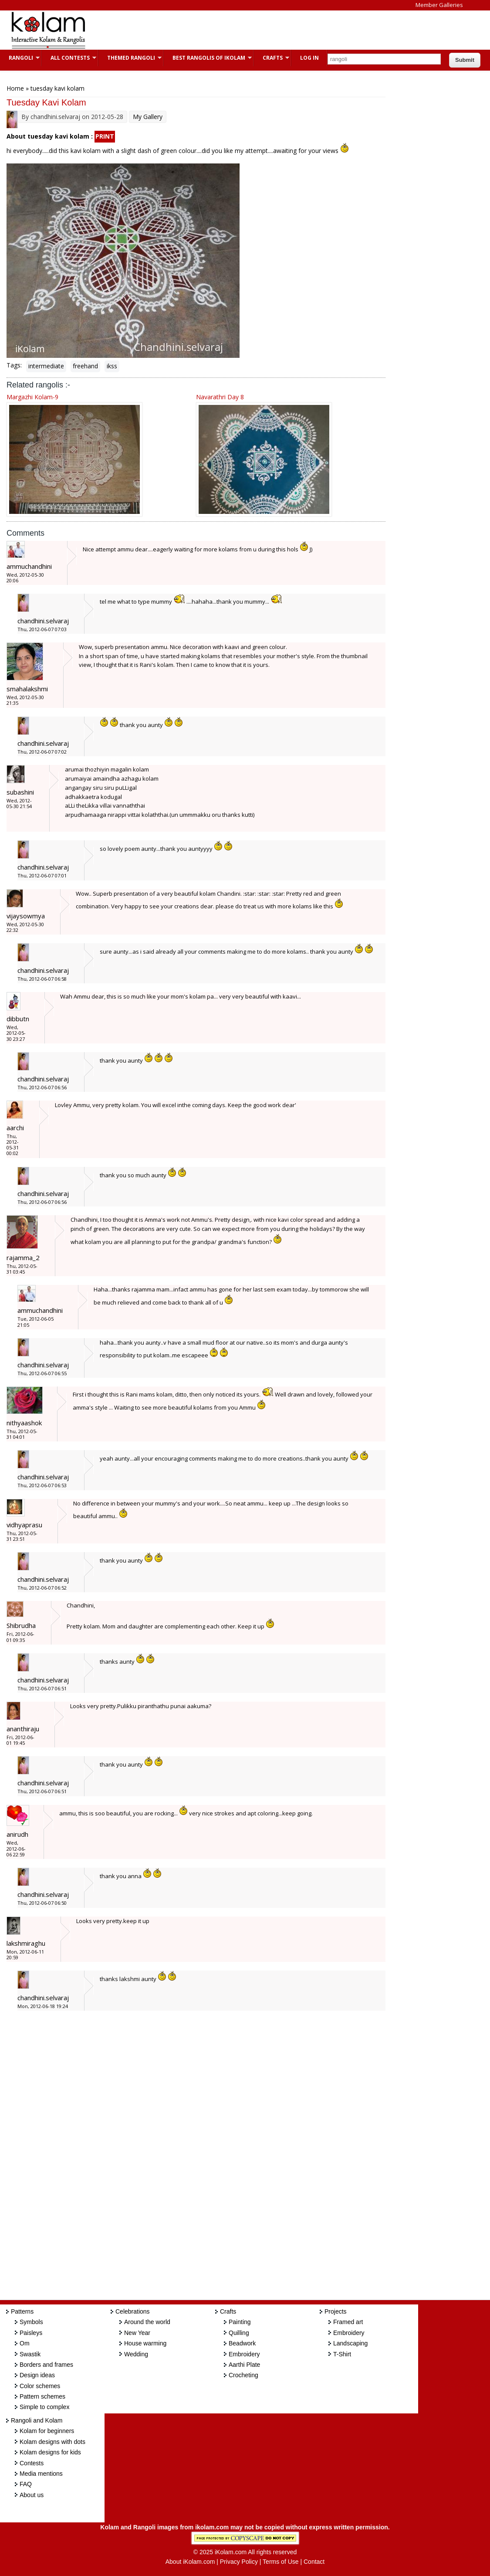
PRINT (104, 136)
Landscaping (350, 2343)
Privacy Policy (239, 2561)
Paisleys (31, 2332)
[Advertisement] (254, 30)
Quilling (239, 2332)
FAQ (26, 2484)
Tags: (14, 365)
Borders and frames (46, 2364)
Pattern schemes (42, 2396)
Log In (309, 57)
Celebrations (132, 2311)
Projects (335, 2311)
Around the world (147, 2321)
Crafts (271, 57)
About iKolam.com (190, 2561)
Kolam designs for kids (50, 2452)
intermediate (46, 366)
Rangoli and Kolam (36, 2420)
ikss (112, 366)
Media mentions (41, 2473)
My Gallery (147, 116)
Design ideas (37, 2375)
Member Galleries (439, 5)
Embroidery (244, 2354)
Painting (240, 2321)
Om (25, 2343)
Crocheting (243, 2375)
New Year (137, 2332)
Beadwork (242, 2343)
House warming (145, 2343)
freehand (85, 366)
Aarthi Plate (244, 2364)
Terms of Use (280, 2561)
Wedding (136, 2354)
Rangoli (20, 57)
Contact (314, 2561)
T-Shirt (342, 2354)
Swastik (30, 2354)
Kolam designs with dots (52, 2441)
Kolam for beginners (47, 2430)
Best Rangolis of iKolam (208, 57)
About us (32, 2494)
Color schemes (40, 2385)
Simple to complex (44, 2406)
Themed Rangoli (130, 57)
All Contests (69, 57)
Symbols (31, 2321)
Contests (32, 2463)
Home (15, 88)
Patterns (22, 2311)
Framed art (348, 2321)
